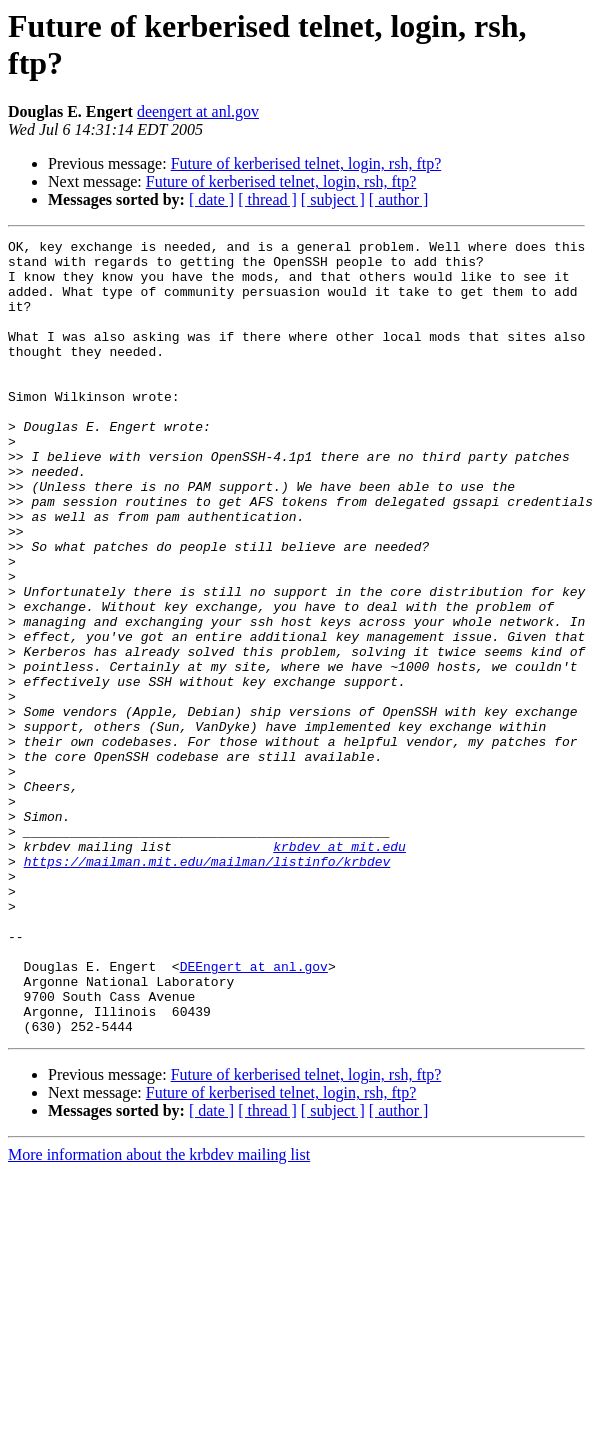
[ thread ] (267, 199)
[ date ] (211, 199)
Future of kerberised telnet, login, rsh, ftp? (306, 163)
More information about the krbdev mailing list (159, 1313)
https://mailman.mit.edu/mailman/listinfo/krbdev (207, 987)
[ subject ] (333, 199)
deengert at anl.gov (198, 111)
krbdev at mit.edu (339, 969)
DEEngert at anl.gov (254, 1113)
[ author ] (399, 199)
